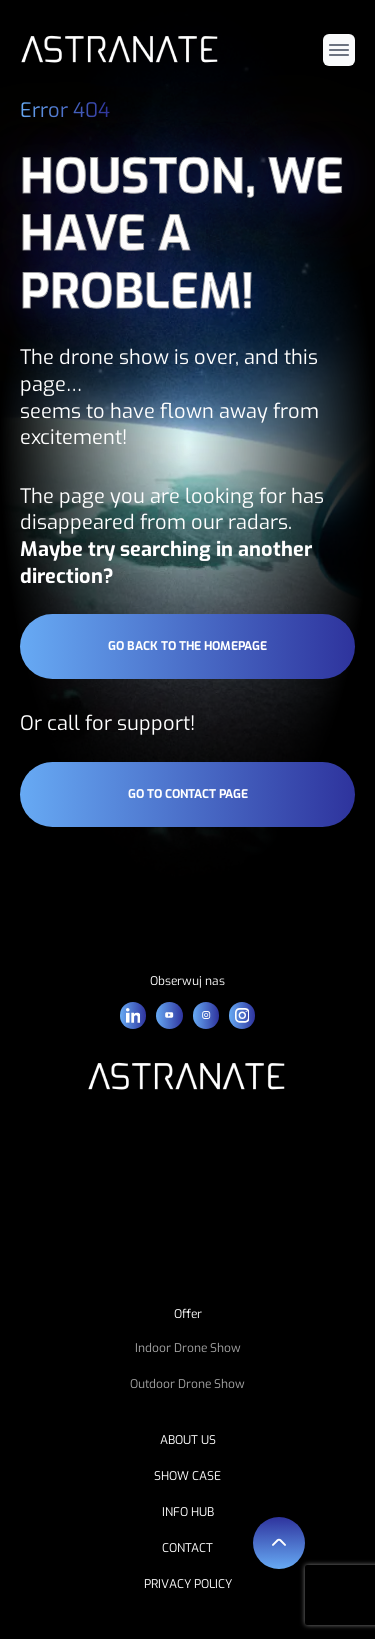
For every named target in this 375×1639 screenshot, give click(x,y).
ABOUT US (188, 1440)
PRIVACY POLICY (188, 1584)
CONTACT (187, 1548)
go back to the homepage (187, 646)
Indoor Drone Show (188, 1348)
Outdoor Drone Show (187, 1384)
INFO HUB (188, 1512)
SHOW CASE (187, 1476)
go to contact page (188, 794)
